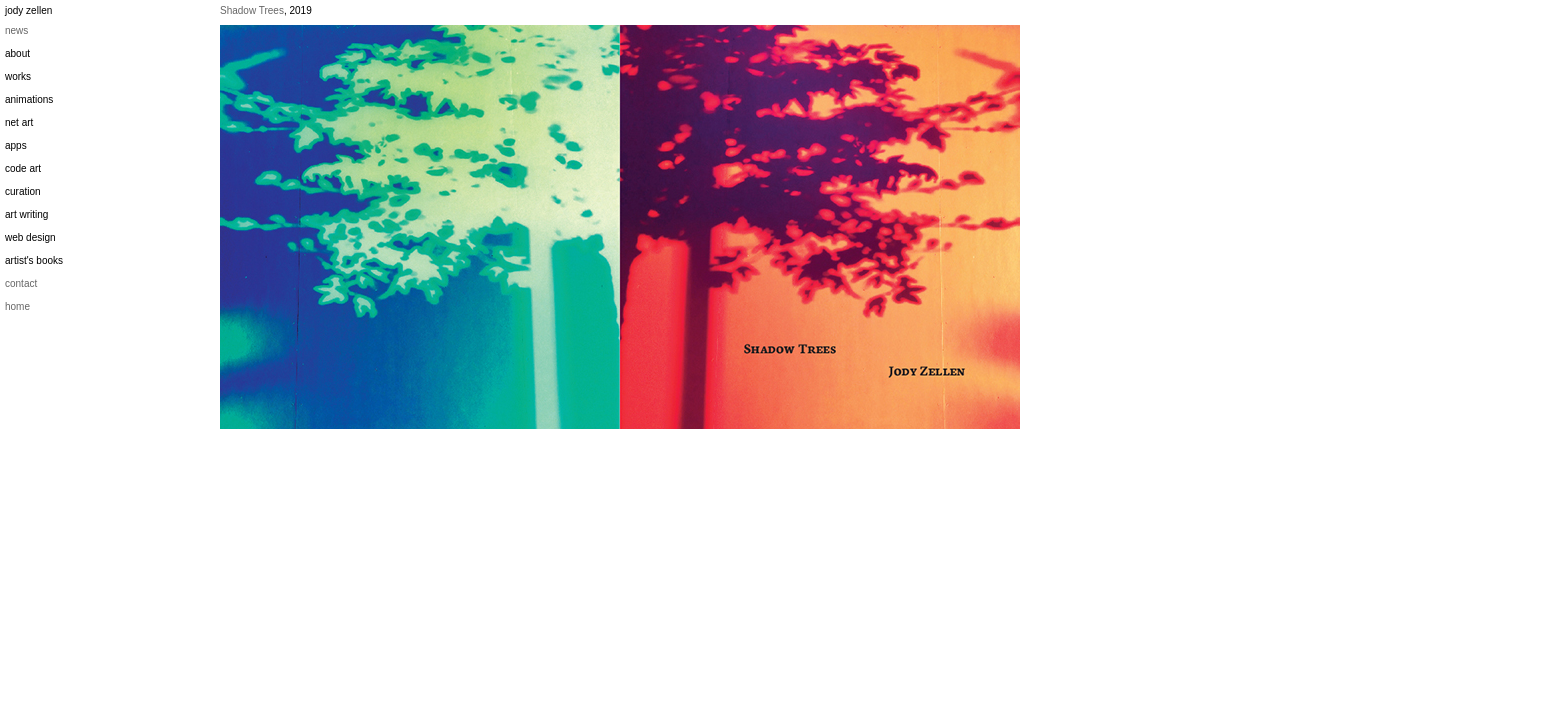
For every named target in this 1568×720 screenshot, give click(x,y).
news (16, 30)
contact (21, 283)
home (17, 306)
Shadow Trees (252, 10)
